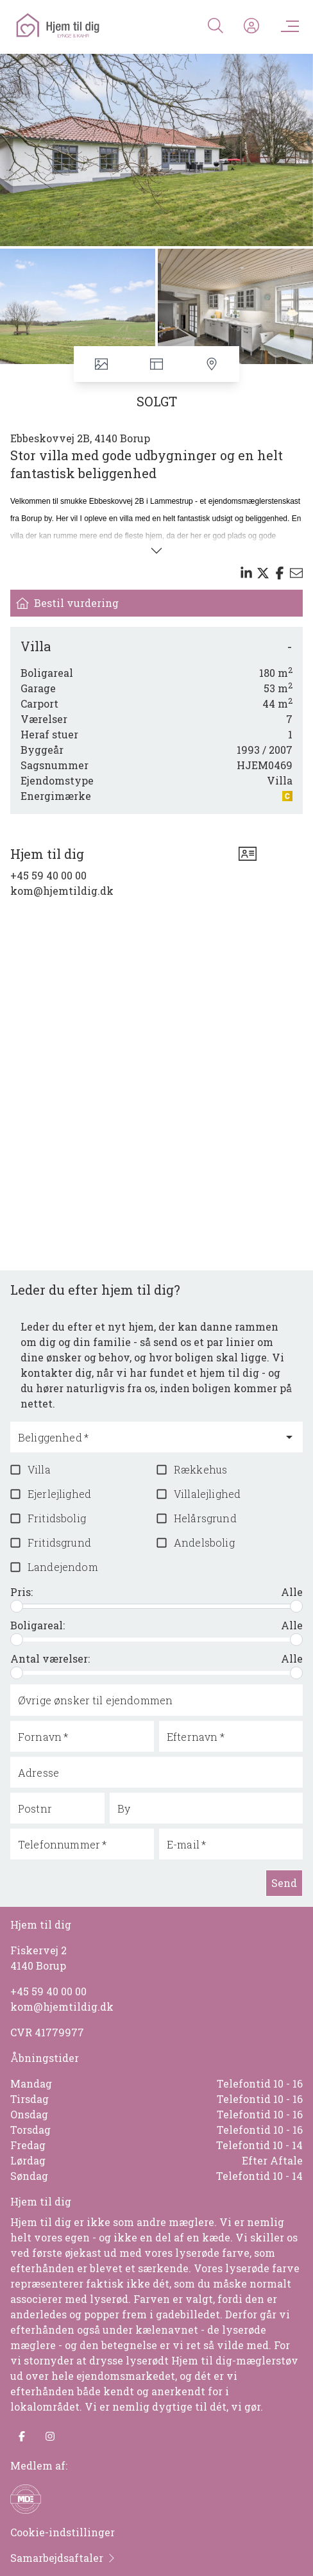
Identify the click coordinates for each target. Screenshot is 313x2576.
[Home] (84, 25)
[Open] (289, 1437)
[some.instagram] (50, 2436)
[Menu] (287, 25)
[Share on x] (263, 573)
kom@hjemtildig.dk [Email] (62, 890)
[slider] (16, 1606)
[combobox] (146, 1443)
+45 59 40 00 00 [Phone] (48, 875)
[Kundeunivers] (251, 25)
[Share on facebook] (279, 573)
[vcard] (248, 854)
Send (284, 1883)
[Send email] (296, 573)
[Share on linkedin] (246, 573)
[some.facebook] (21, 2436)
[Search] (215, 25)
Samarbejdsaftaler (63, 2557)
